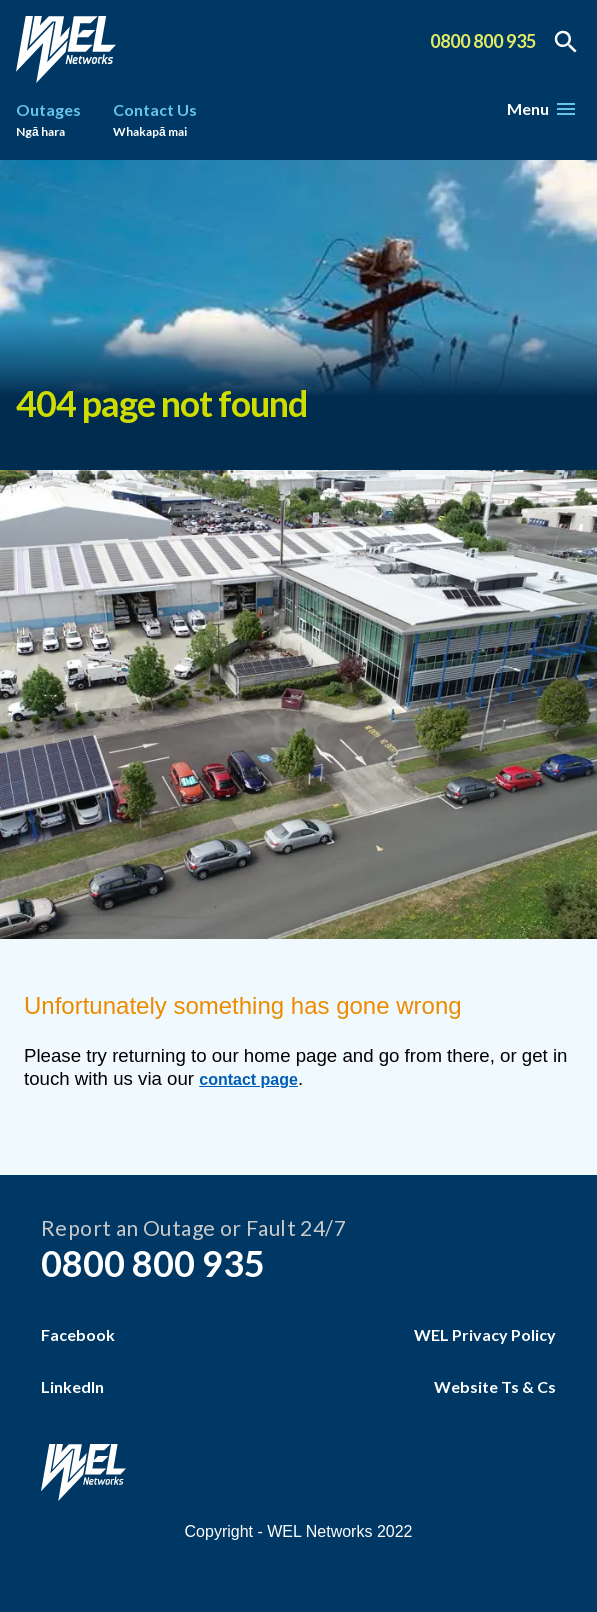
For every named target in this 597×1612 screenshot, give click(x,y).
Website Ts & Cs (495, 1386)
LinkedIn (72, 1386)
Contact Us (155, 122)
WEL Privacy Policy (485, 1334)
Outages (48, 122)
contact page (248, 1079)
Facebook (78, 1334)
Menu (541, 108)
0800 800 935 (483, 41)
